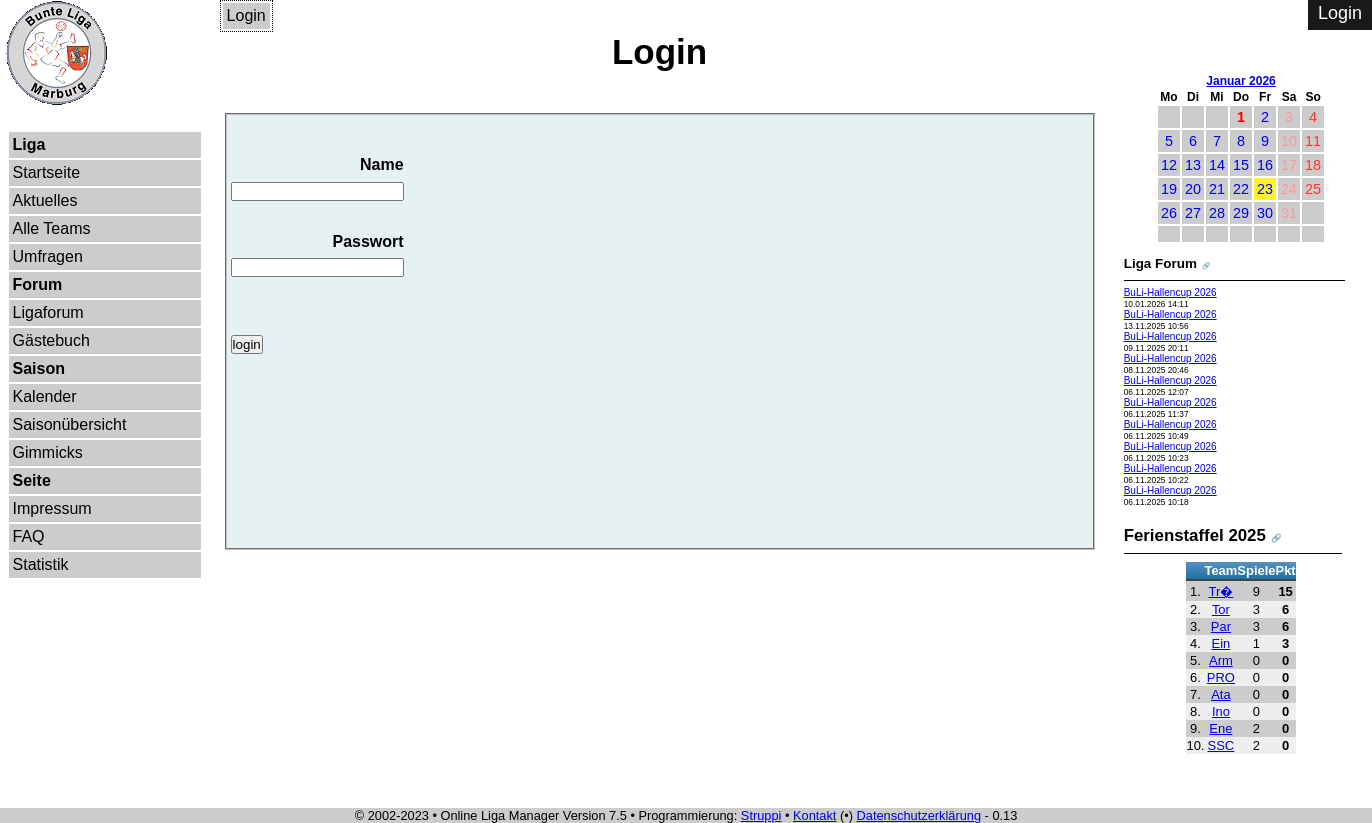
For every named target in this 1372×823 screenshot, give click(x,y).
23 (1265, 189)
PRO (1221, 677)
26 (1169, 213)
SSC (1221, 745)
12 (1169, 165)
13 (1193, 165)
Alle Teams (52, 228)
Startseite (47, 172)
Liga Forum (1160, 263)
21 (1217, 189)
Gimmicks (48, 452)
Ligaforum (48, 312)
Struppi (761, 815)
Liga (29, 144)
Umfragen (48, 256)
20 (1193, 189)
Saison (39, 368)
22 (1241, 189)
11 (1313, 141)
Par (1221, 626)
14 (1217, 165)
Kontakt (814, 815)
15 (1241, 165)
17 (1289, 165)
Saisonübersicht (70, 424)
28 (1217, 213)
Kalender (45, 396)
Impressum (52, 508)
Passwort (317, 255)
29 (1241, 213)
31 (1289, 213)
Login (246, 15)
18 (1313, 165)
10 (1289, 141)
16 (1265, 165)
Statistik (41, 564)
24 (1289, 189)
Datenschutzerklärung (919, 815)
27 (1193, 213)
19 (1169, 189)
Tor (1221, 609)
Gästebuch (51, 340)
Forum (38, 284)
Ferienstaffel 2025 (1195, 535)
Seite (32, 480)
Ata (1220, 694)
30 (1265, 213)
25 (1313, 189)
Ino (1221, 711)
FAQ (29, 536)
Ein (1221, 643)
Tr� (1221, 591)
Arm (1221, 660)
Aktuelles (45, 200)
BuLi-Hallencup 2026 (1170, 292)
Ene (1220, 728)
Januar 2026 (1240, 81)
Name (317, 178)
